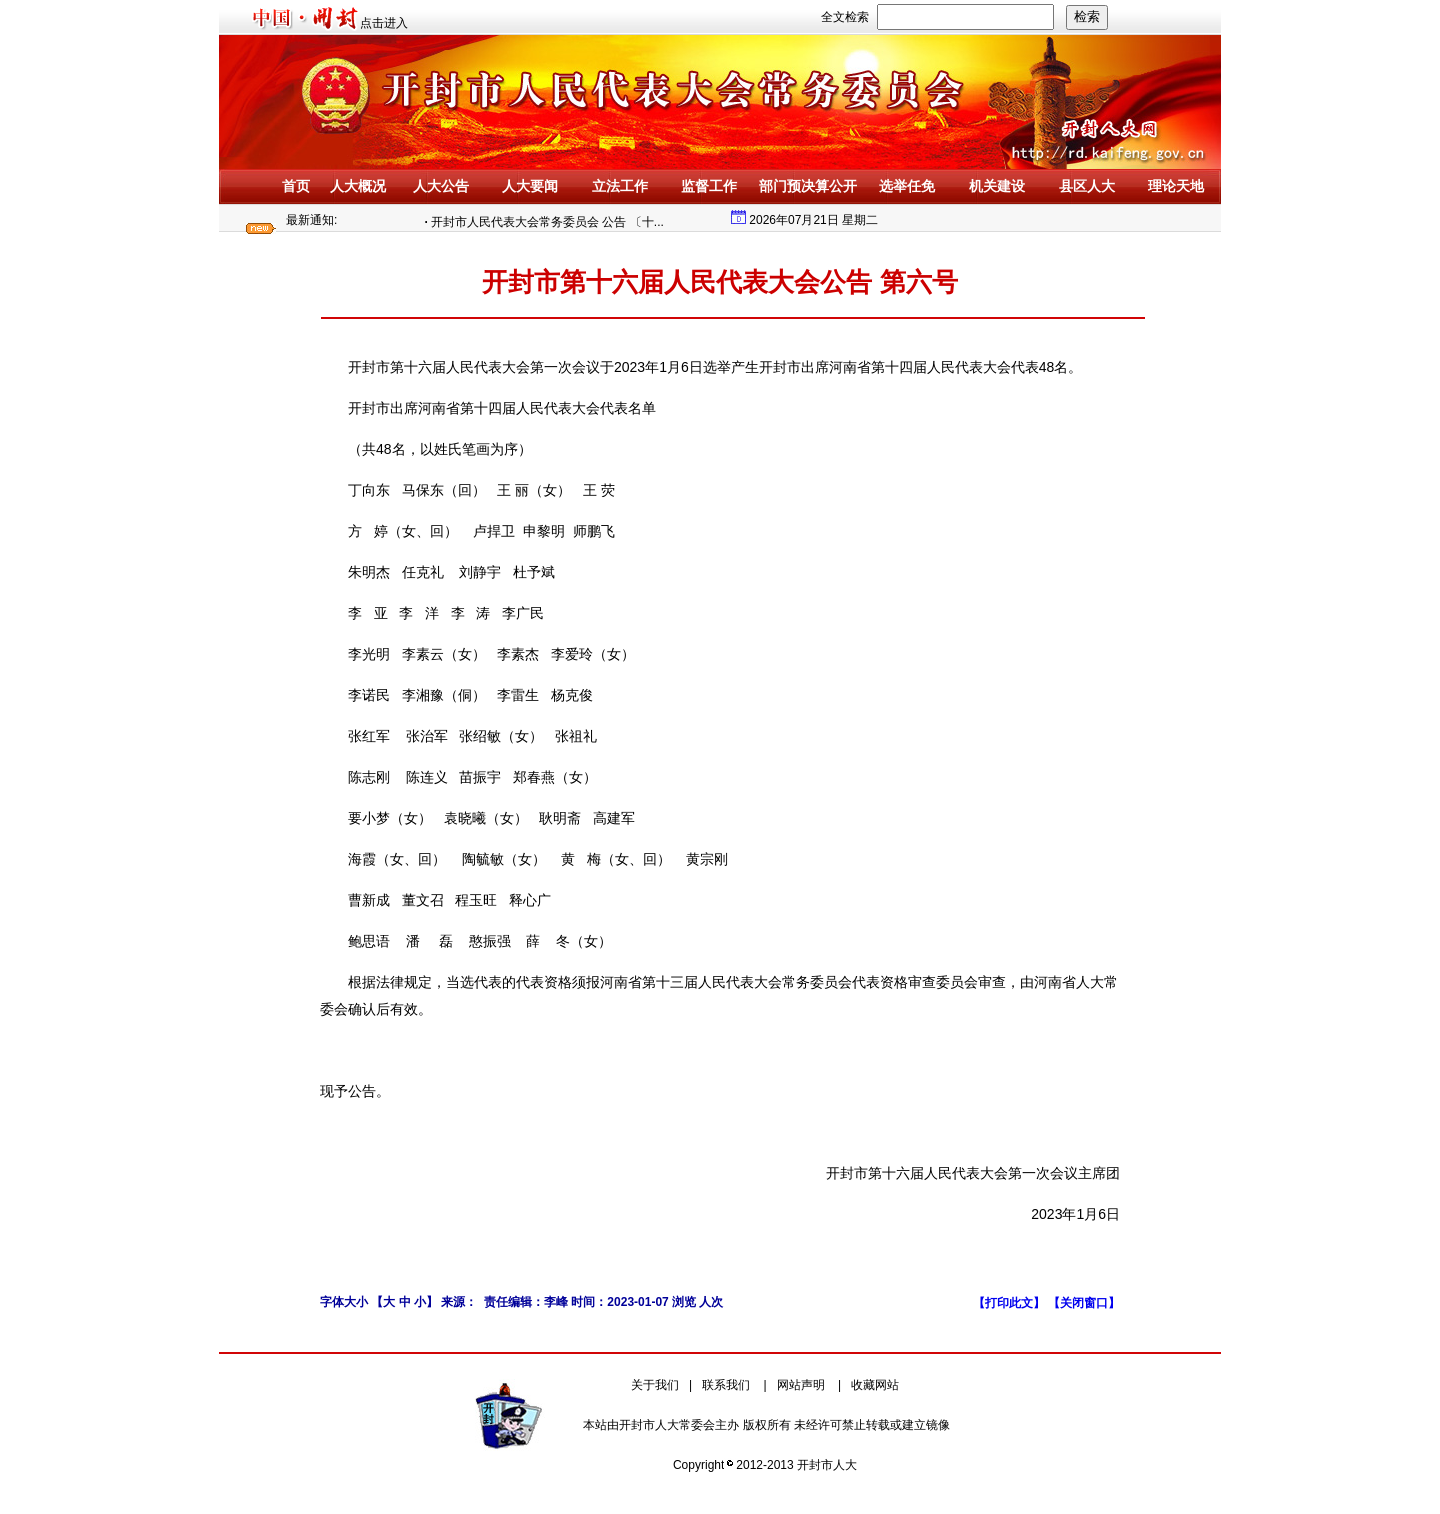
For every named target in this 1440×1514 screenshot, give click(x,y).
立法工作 (620, 186)
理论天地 (1176, 186)
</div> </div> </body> (1096, 220)
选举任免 (907, 186)
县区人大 (1087, 186)
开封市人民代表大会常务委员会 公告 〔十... (550, 222)
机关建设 (997, 186)
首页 (296, 186)
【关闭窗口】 (1084, 1303)
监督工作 (709, 186)
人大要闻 (530, 186)
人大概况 (358, 186)
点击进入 (384, 23)
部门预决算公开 (808, 186)
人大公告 (441, 186)
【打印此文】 (1010, 1303)
